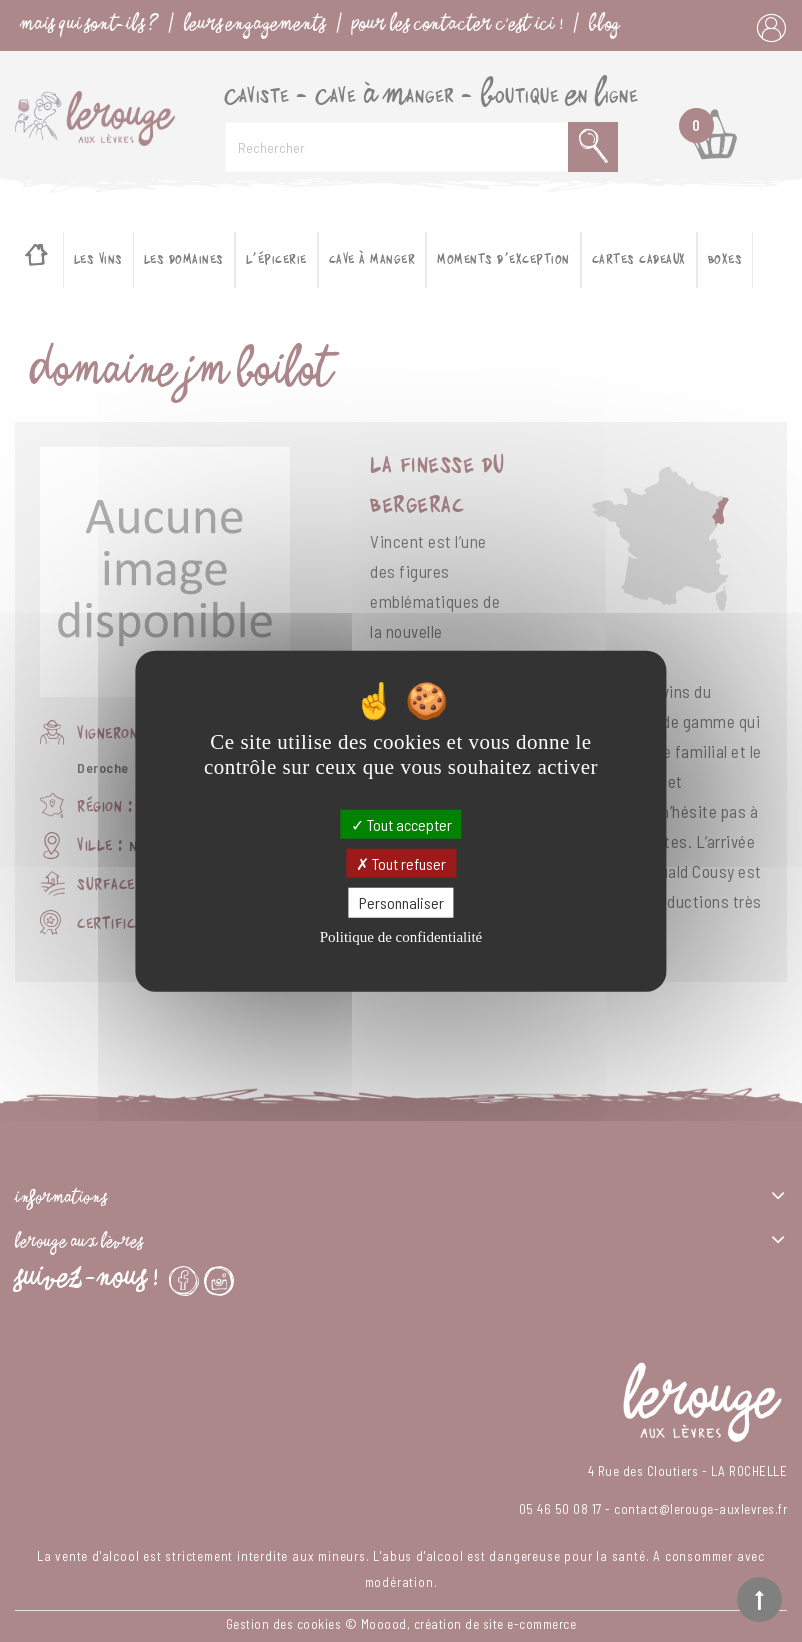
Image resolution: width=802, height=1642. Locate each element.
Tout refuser (401, 863)
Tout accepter (401, 824)
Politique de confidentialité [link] (401, 936)
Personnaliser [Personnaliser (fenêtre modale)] (401, 902)
